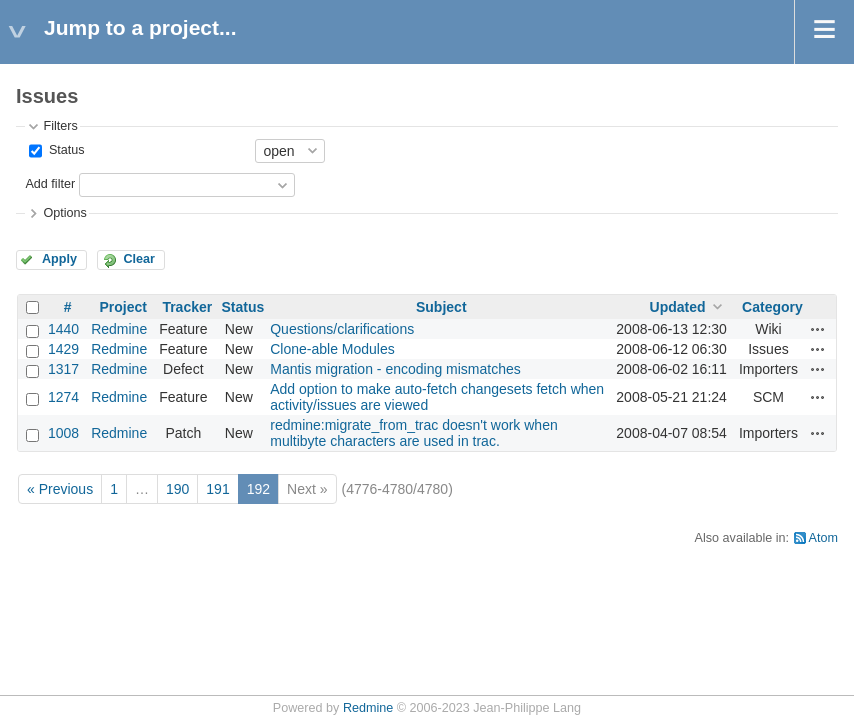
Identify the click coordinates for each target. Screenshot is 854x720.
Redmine (119, 329)
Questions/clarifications (342, 329)
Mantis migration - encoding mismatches (395, 369)
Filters (60, 126)
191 (217, 489)
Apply (59, 259)
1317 (63, 369)
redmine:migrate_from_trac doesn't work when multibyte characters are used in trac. (413, 433)
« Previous (60, 489)
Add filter (50, 184)
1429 (63, 349)
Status (64, 150)
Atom (823, 538)
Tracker (187, 307)
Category (772, 307)
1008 (63, 433)
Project (122, 307)
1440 (63, 329)
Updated (678, 307)
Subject (441, 307)
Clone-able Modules (332, 349)
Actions (818, 329)
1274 (63, 397)
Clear (139, 259)
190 (177, 489)
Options (64, 213)
